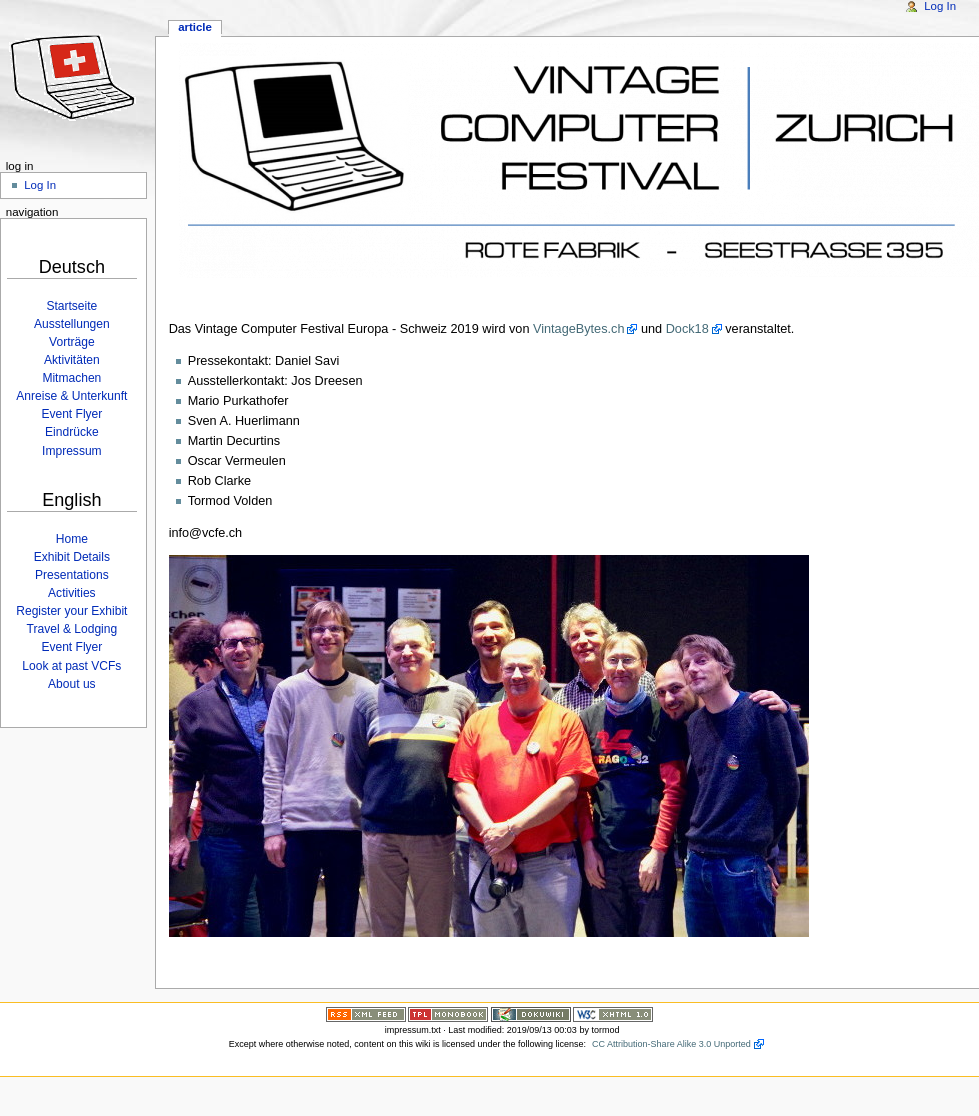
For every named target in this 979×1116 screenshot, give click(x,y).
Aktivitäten (72, 360)
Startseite (71, 306)
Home (72, 539)
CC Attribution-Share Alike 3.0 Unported (671, 1044)
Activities (72, 593)
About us (72, 684)
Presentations (72, 575)
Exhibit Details (72, 557)
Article (195, 27)
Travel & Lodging (72, 629)
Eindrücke (72, 432)
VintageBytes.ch (578, 329)
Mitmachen (71, 378)
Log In (940, 6)
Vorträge (72, 342)
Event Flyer (71, 414)
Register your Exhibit (71, 611)
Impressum (72, 451)
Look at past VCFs (71, 666)
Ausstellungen (72, 324)
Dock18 (687, 329)
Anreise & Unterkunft (71, 396)
